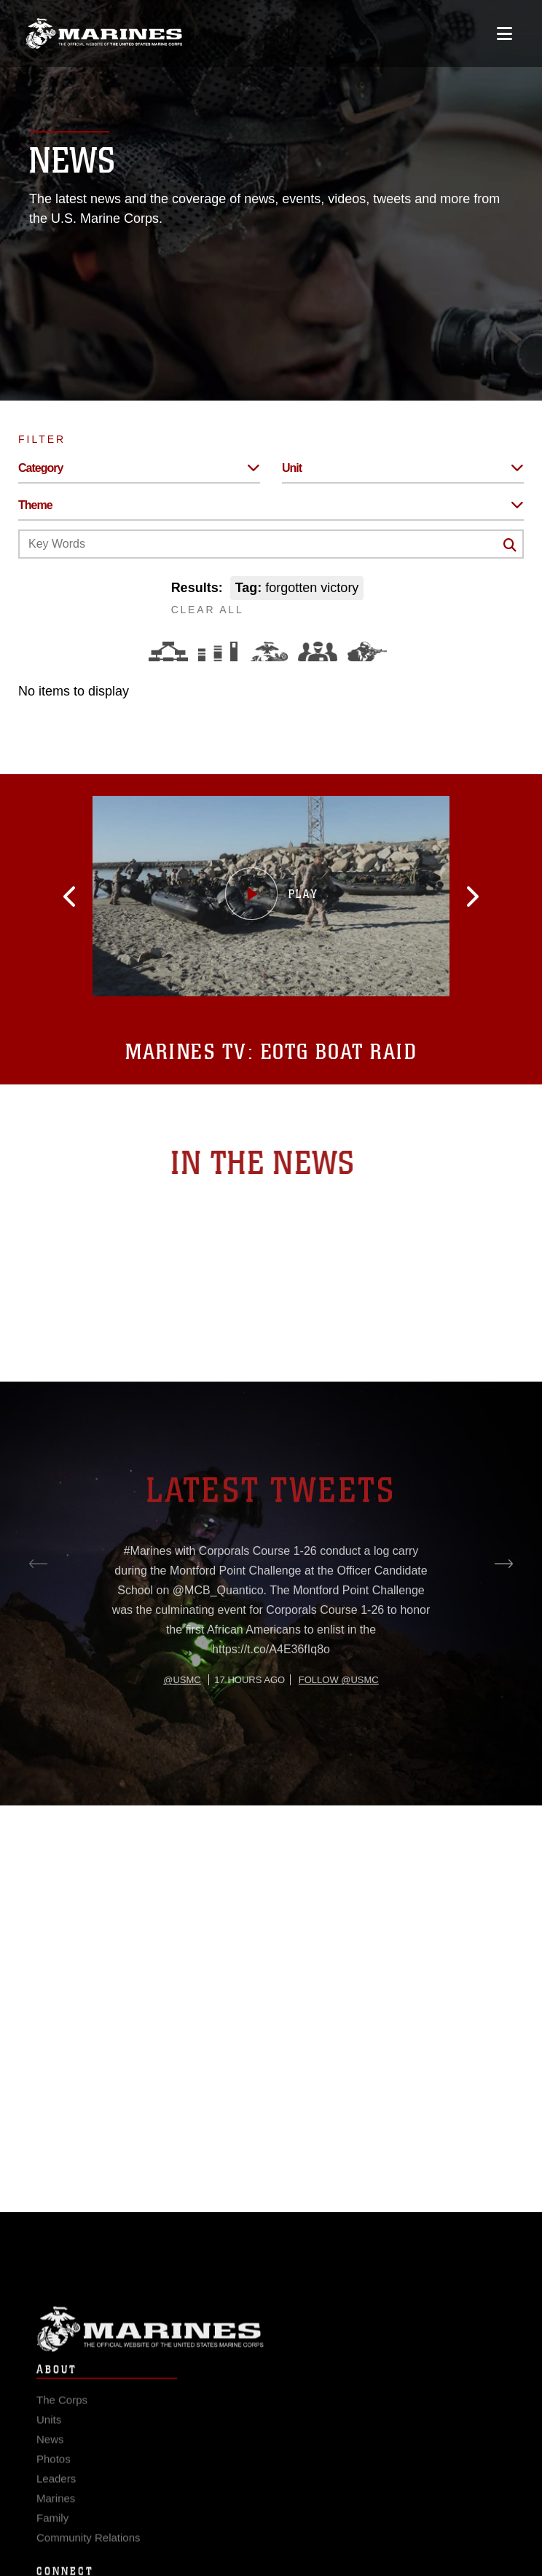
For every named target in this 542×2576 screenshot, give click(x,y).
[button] (82, 896)
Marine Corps (271, 2341)
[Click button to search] (510, 544)
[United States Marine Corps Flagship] (103, 33)
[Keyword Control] (271, 544)
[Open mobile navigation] (504, 33)
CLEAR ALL (207, 609)
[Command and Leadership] (317, 651)
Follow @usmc (339, 1724)
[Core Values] (268, 651)
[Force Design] (168, 651)
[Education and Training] (217, 651)
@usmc (181, 1724)
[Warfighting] (367, 651)
